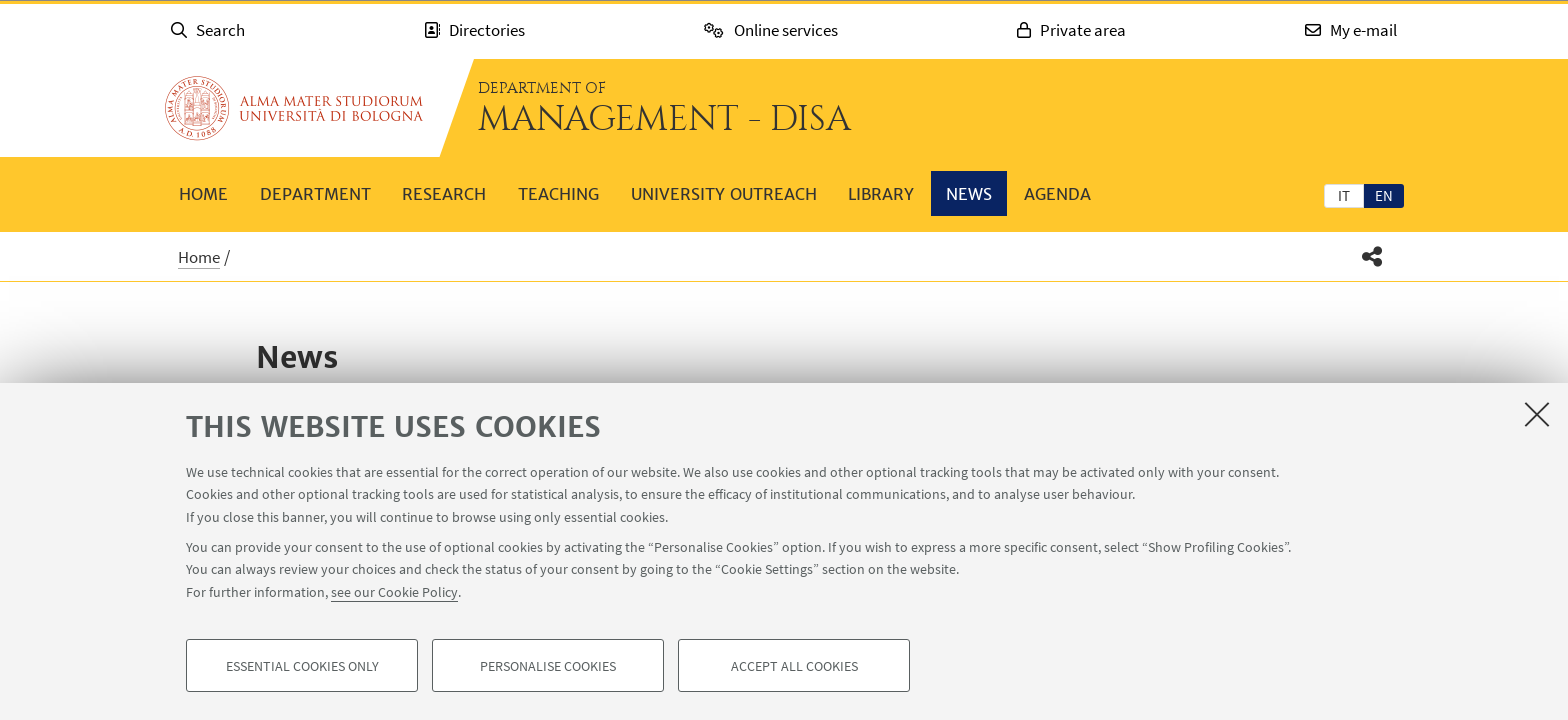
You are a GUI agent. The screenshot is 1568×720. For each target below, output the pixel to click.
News (969, 194)
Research (444, 194)
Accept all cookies (794, 666)
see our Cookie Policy (394, 592)
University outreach (724, 194)
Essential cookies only (302, 666)
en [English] (1384, 195)
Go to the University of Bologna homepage (294, 108)
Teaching (558, 194)
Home (203, 194)
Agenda (1057, 194)
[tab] (1344, 195)
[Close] (1537, 414)
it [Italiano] (1344, 195)
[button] (1372, 256)
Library (881, 194)
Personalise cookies (548, 666)
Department (315, 194)
